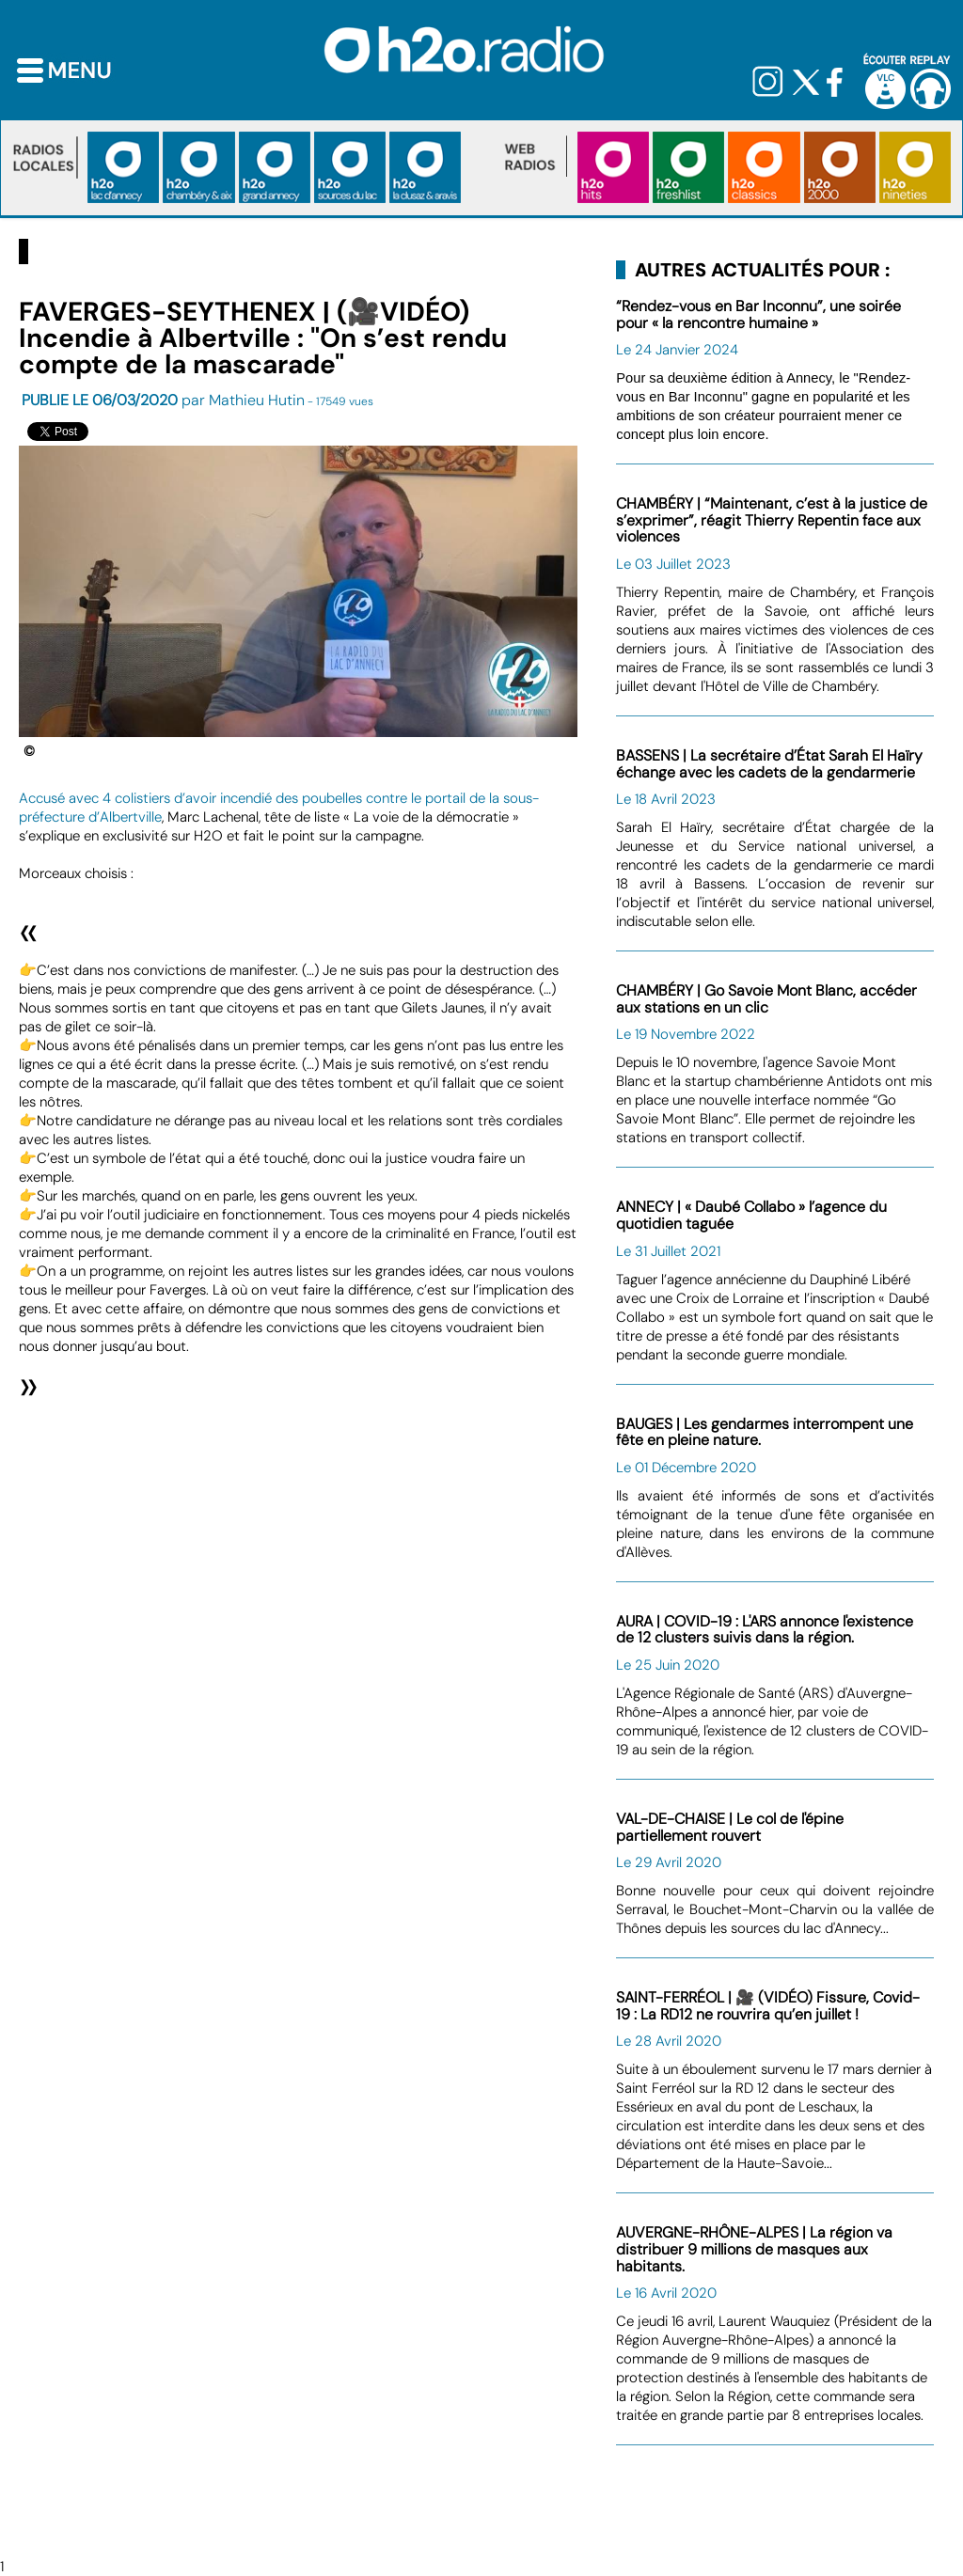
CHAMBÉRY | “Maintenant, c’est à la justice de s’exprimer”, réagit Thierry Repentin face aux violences (771, 520)
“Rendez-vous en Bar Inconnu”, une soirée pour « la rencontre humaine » (758, 314)
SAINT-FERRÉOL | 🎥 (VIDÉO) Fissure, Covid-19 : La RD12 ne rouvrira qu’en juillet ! (768, 2005)
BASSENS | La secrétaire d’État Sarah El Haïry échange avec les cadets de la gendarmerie (769, 764)
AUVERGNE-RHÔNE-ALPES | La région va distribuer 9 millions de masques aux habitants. (754, 2249)
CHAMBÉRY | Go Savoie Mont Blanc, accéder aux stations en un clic (766, 999)
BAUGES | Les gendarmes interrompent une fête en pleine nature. (764, 1432)
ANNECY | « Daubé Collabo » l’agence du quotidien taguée (751, 1215)
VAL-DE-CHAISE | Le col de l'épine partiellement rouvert (730, 1827)
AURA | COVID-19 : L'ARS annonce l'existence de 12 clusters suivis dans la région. (764, 1629)
